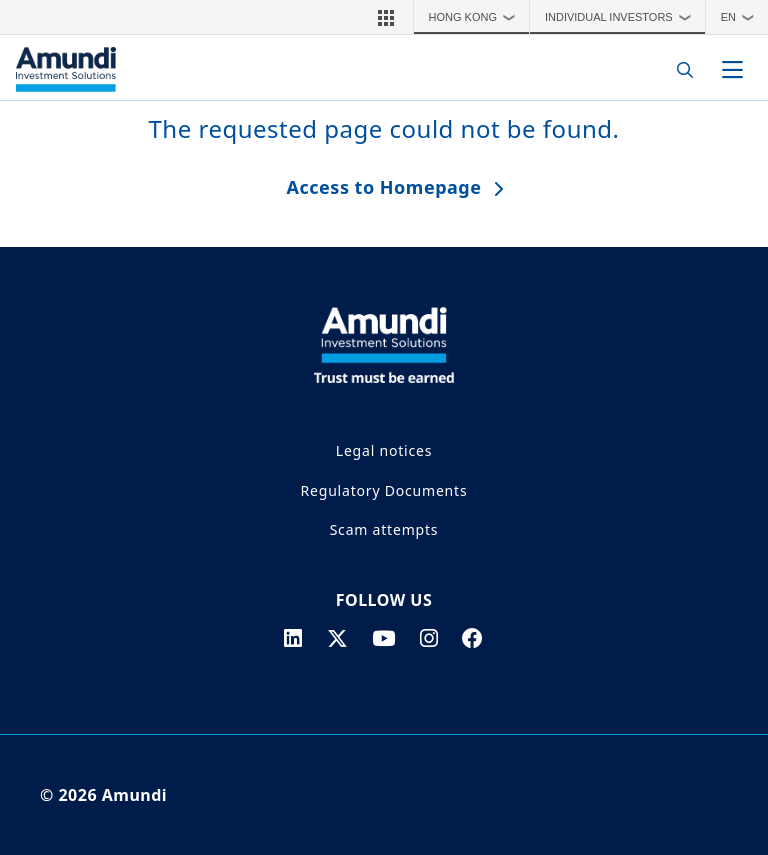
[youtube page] (384, 638)
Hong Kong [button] (477, 17)
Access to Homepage (384, 187)
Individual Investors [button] (622, 17)
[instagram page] (429, 638)
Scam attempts (384, 529)
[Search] (679, 69)
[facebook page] (473, 638)
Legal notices (384, 450)
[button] (386, 17)
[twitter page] (338, 638)
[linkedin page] (293, 638)
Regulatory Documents (384, 490)
